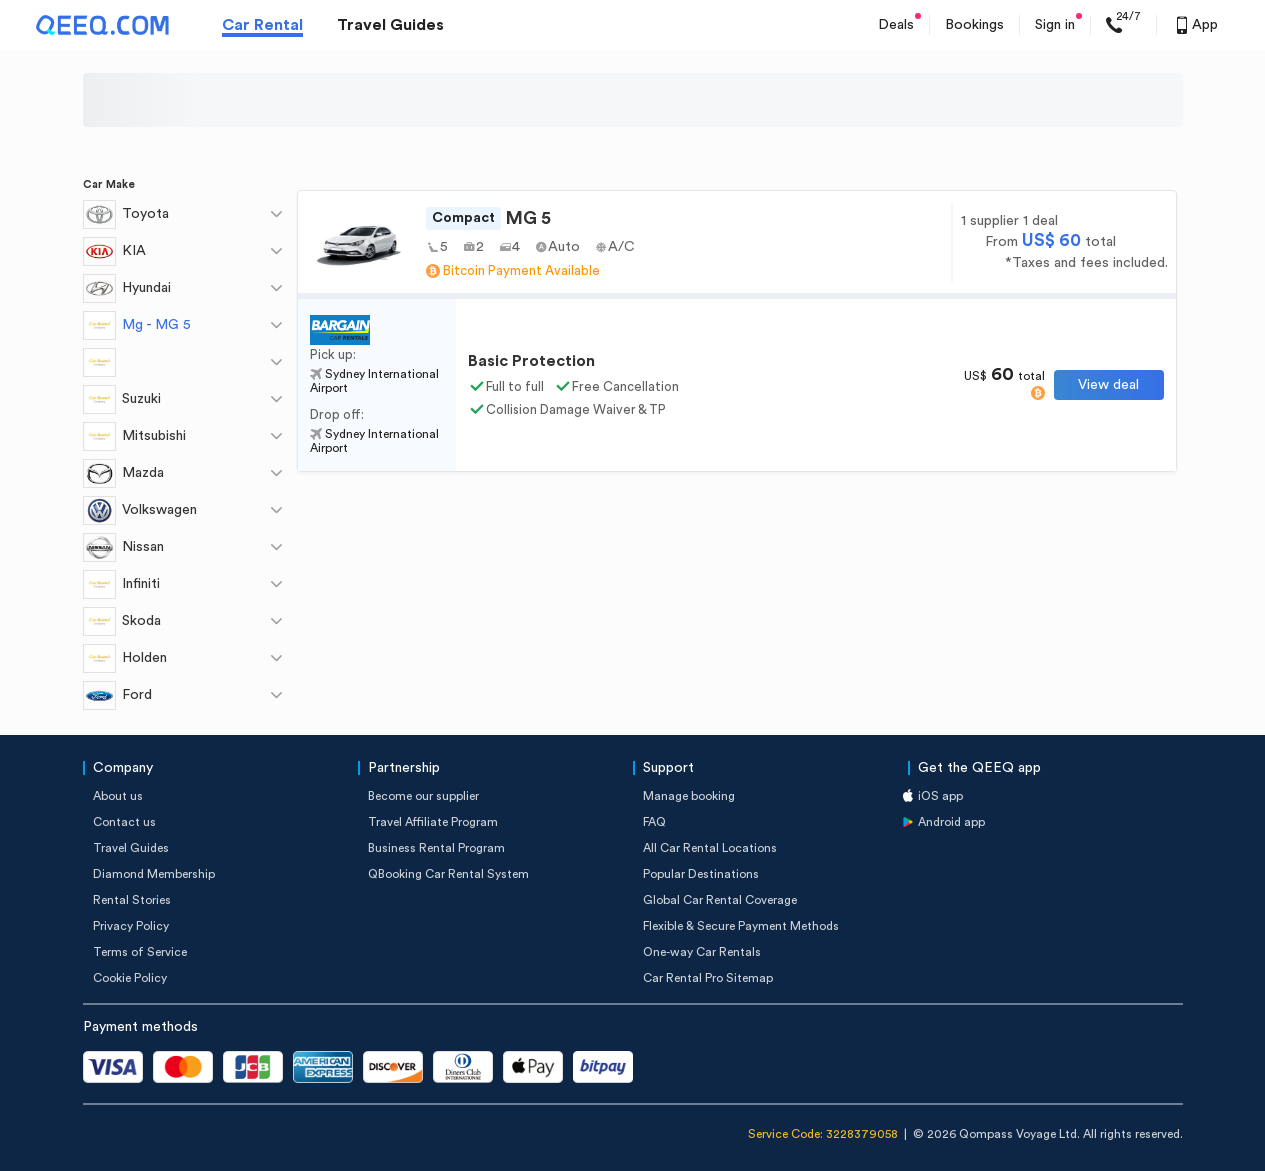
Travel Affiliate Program (433, 822)
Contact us (124, 822)
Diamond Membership (154, 874)
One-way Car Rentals (702, 952)
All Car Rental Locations (710, 848)
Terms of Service (140, 952)
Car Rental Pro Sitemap (708, 978)
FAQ (654, 822)
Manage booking (689, 796)
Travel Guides (390, 25)
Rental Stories (132, 900)
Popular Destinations (701, 874)
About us (118, 796)
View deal (1108, 385)
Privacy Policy (131, 926)
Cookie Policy (130, 978)
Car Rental (262, 25)
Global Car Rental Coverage (720, 900)
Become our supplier (423, 796)
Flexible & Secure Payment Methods (741, 926)
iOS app (940, 796)
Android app (951, 822)
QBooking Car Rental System (448, 874)
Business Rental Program (436, 848)
